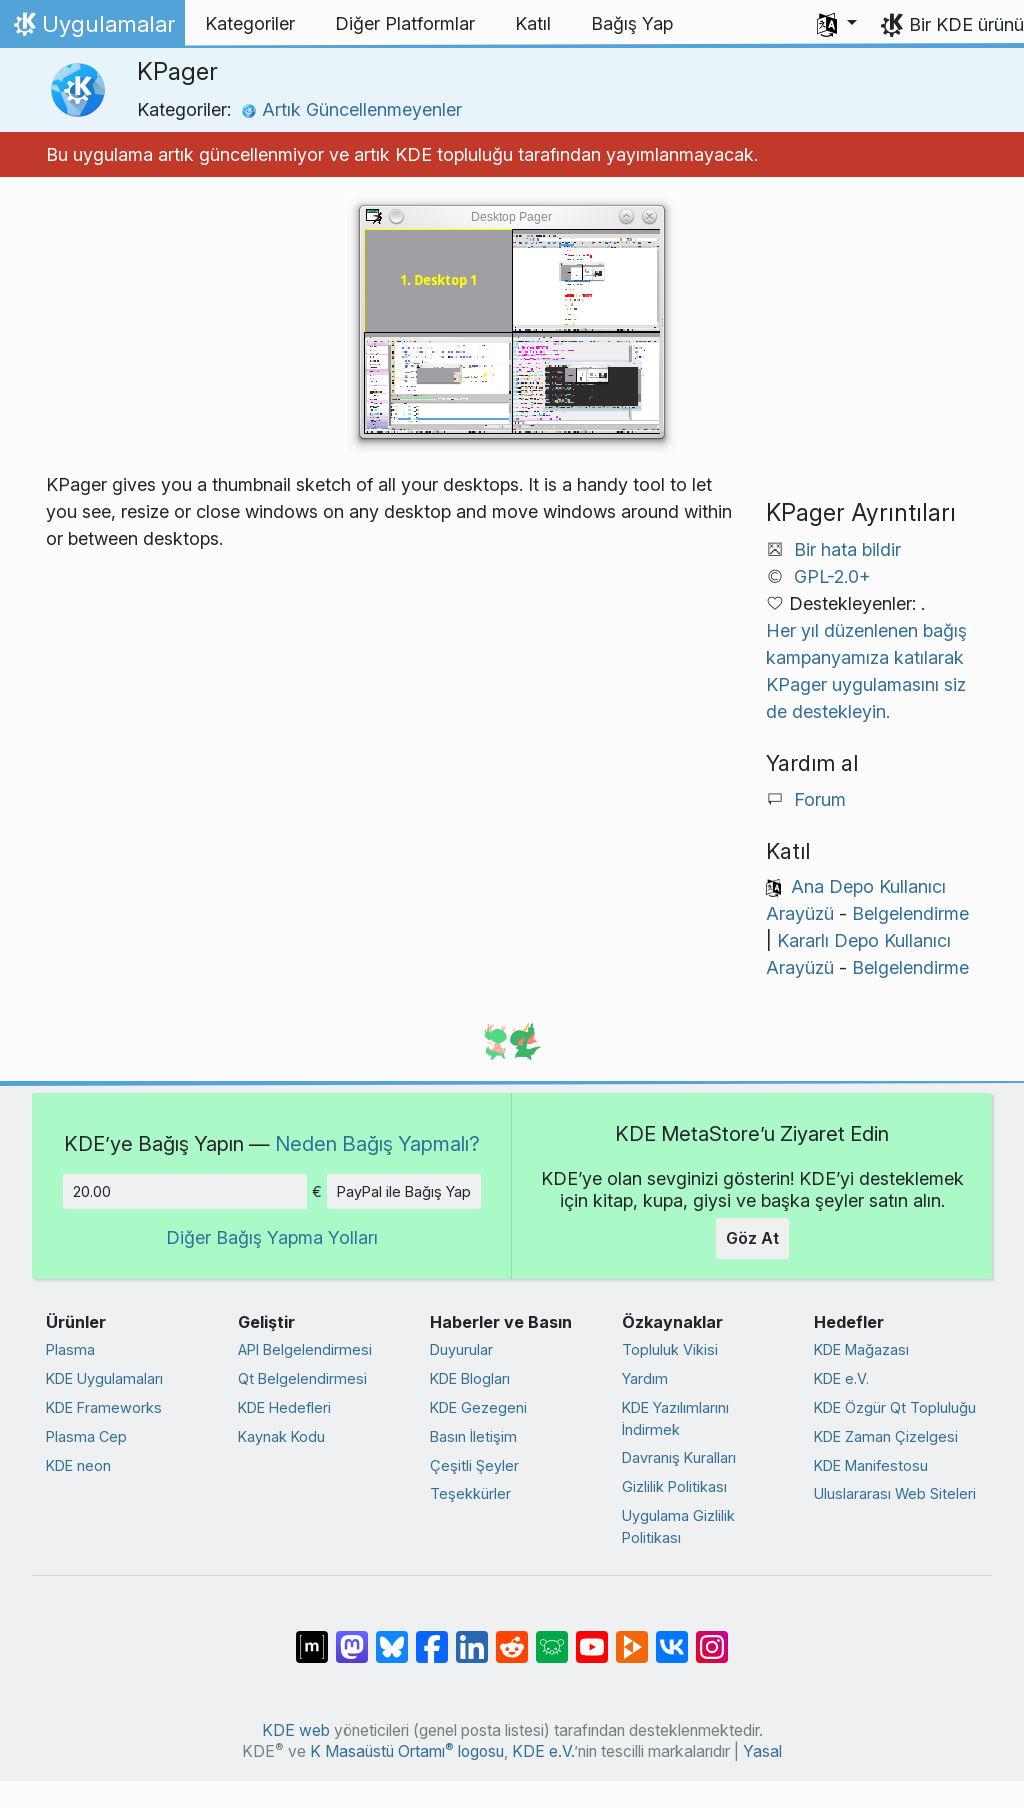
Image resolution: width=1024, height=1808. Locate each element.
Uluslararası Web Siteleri (895, 1493)
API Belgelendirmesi (305, 1349)
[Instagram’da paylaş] (712, 1637)
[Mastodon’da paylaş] (352, 1637)
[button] (837, 24)
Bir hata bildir (847, 549)
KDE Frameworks (104, 1407)
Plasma (70, 1349)
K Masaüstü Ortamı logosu (407, 1751)
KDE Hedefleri (284, 1407)
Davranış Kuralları (679, 1457)
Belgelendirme (910, 913)
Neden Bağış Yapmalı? (377, 1143)
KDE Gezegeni (478, 1407)
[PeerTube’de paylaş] (632, 1637)
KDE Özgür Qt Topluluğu (895, 1407)
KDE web (296, 1730)
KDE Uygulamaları (104, 1378)
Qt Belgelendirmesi (302, 1378)
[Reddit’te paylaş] (512, 1637)
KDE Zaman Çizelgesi (886, 1436)
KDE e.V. (841, 1378)
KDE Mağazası (861, 1349)
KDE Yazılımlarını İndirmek (675, 1418)
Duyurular (461, 1349)
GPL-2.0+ (832, 576)
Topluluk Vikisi (670, 1349)
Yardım (645, 1378)
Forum (820, 799)
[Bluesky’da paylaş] (392, 1637)
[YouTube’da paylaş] (592, 1637)
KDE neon (78, 1465)
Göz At (752, 1238)
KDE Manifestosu (871, 1465)
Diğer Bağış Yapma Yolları (272, 1237)
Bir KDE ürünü (966, 24)
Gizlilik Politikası (674, 1486)
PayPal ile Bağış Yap (404, 1191)
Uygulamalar (92, 29)
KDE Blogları (470, 1378)
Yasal (762, 1751)
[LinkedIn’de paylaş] (472, 1637)
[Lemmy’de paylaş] (552, 1637)
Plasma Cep (86, 1436)
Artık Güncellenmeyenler (351, 109)
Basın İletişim (473, 1436)
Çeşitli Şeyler (474, 1465)
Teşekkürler (470, 1493)
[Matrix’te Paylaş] (312, 1637)
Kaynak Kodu (281, 1436)
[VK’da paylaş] (672, 1637)
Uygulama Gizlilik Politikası (678, 1526)
